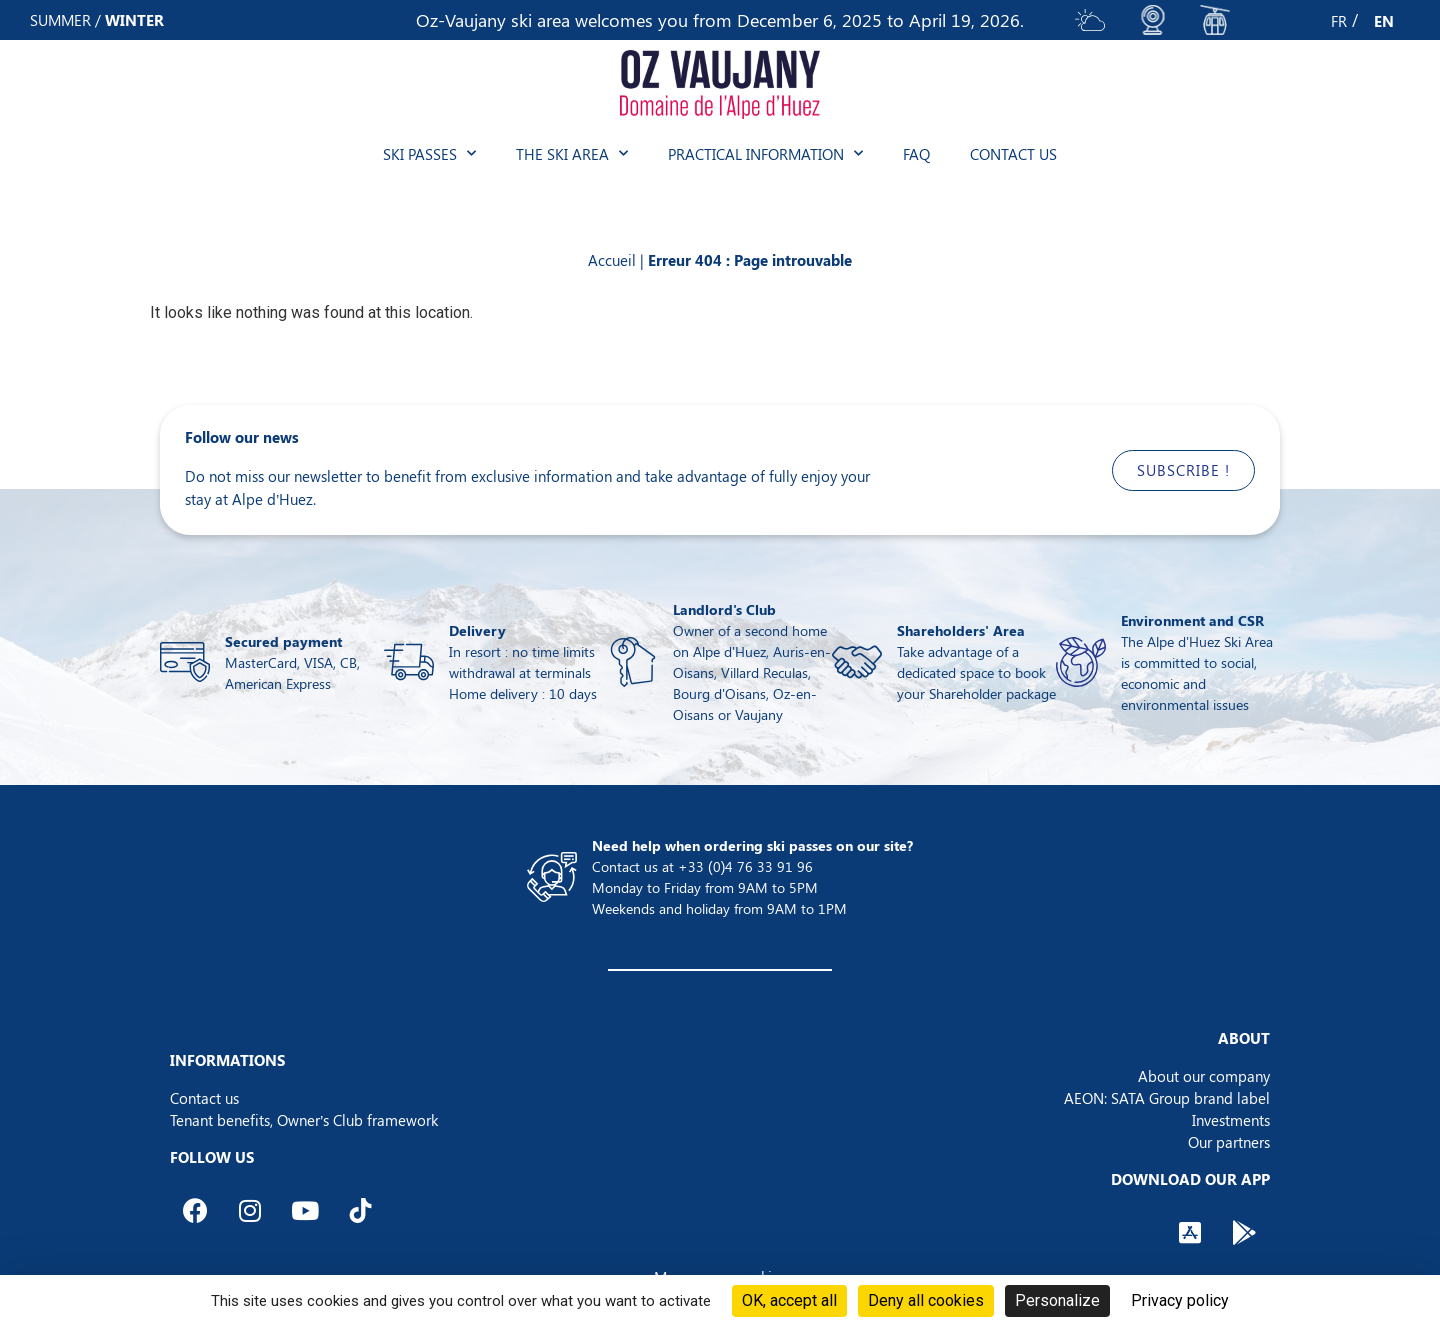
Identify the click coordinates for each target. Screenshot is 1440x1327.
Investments (1231, 1120)
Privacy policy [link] (1180, 1300)
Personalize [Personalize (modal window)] (1057, 1300)
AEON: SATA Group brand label (1167, 1098)
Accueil (612, 260)
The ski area (572, 154)
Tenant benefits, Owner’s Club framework (304, 1120)
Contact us (1013, 154)
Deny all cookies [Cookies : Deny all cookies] (926, 1300)
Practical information (765, 154)
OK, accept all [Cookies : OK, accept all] (789, 1300)
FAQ (916, 154)
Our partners (1229, 1142)
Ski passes (429, 154)
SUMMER (60, 20)
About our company (1204, 1076)
